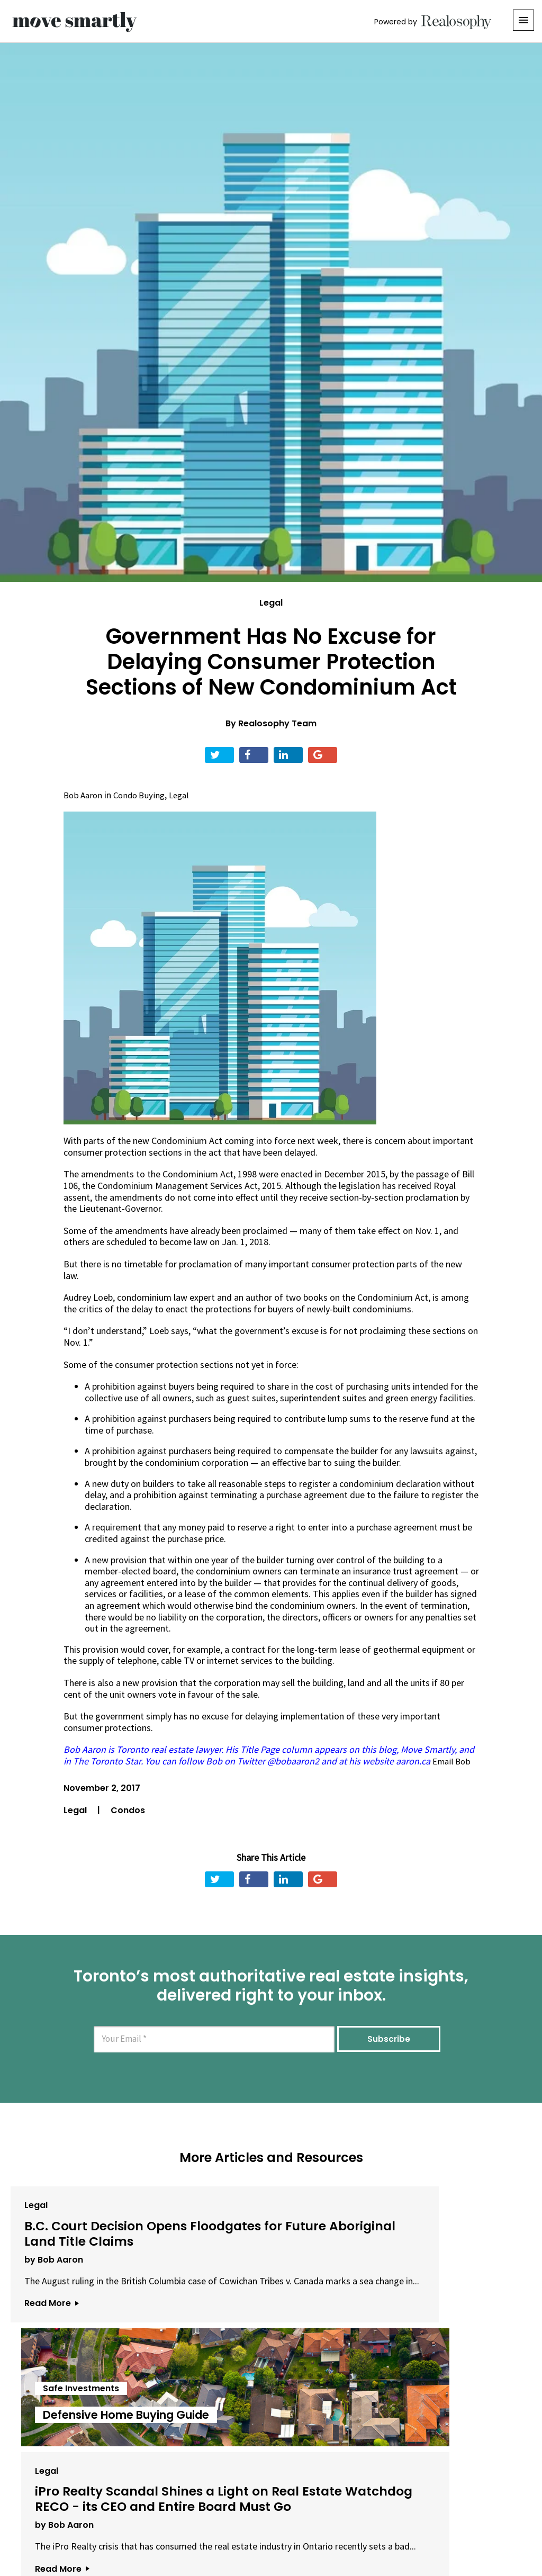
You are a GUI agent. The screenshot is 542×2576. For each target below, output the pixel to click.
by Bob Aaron (48, 2278)
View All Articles (271, 2405)
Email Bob (452, 1761)
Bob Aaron (84, 795)
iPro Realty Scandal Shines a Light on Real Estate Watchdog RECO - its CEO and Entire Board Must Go (440, 2239)
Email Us (186, 2517)
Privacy (273, 2517)
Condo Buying (143, 795)
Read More (46, 2344)
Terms (234, 2517)
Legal (271, 603)
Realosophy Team (277, 723)
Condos (128, 1810)
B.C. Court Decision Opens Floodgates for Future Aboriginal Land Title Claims (90, 2239)
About (139, 2517)
